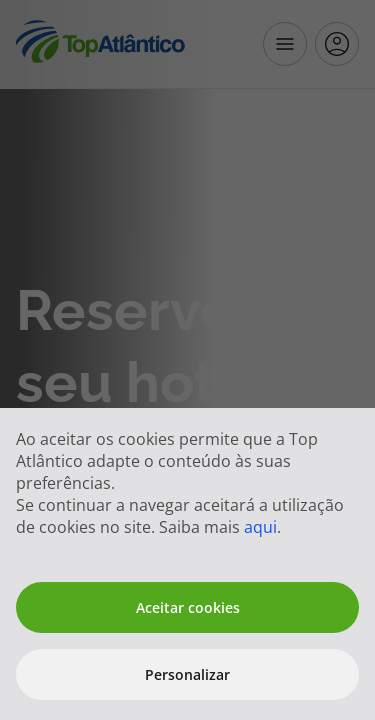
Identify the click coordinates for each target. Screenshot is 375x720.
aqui (260, 527)
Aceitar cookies (188, 607)
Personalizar (187, 674)
